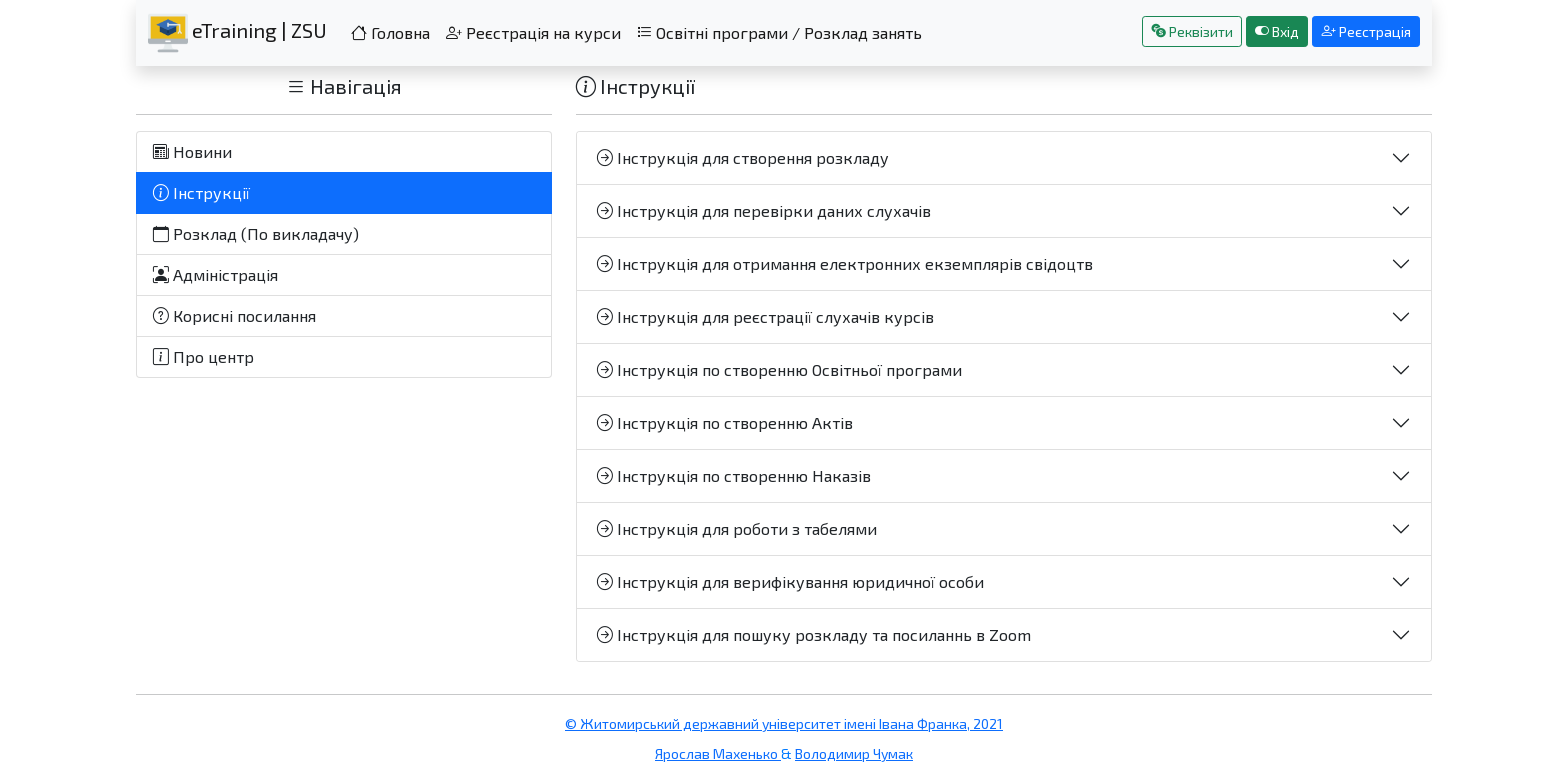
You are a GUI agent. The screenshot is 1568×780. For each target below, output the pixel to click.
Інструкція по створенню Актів (725, 422)
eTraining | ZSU (237, 33)
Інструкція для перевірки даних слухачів (764, 210)
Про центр (203, 356)
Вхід (1277, 31)
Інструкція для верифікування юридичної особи (790, 581)
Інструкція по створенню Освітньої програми (779, 369)
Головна (390, 32)
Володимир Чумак (854, 753)
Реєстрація (1366, 31)
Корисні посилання (234, 315)
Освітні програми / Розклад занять (779, 32)
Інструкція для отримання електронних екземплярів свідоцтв (845, 263)
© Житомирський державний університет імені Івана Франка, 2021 (784, 723)
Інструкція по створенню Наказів (734, 475)
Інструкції (201, 192)
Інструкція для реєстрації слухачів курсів (765, 316)
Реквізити (1192, 31)
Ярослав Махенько (718, 753)
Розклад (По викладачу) (256, 233)
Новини (192, 151)
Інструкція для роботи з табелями (737, 528)
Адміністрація (215, 274)
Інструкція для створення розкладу (743, 157)
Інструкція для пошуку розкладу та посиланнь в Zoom (814, 634)
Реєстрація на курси (533, 32)
